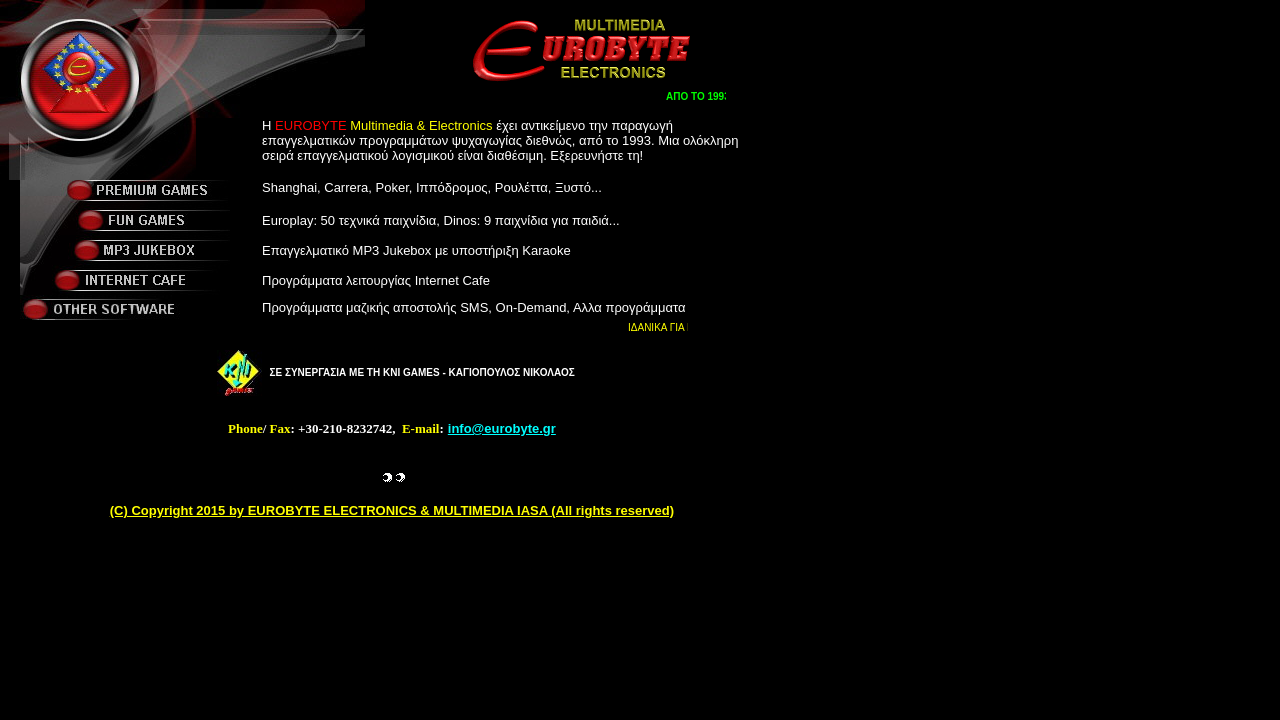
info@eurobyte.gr (502, 428)
